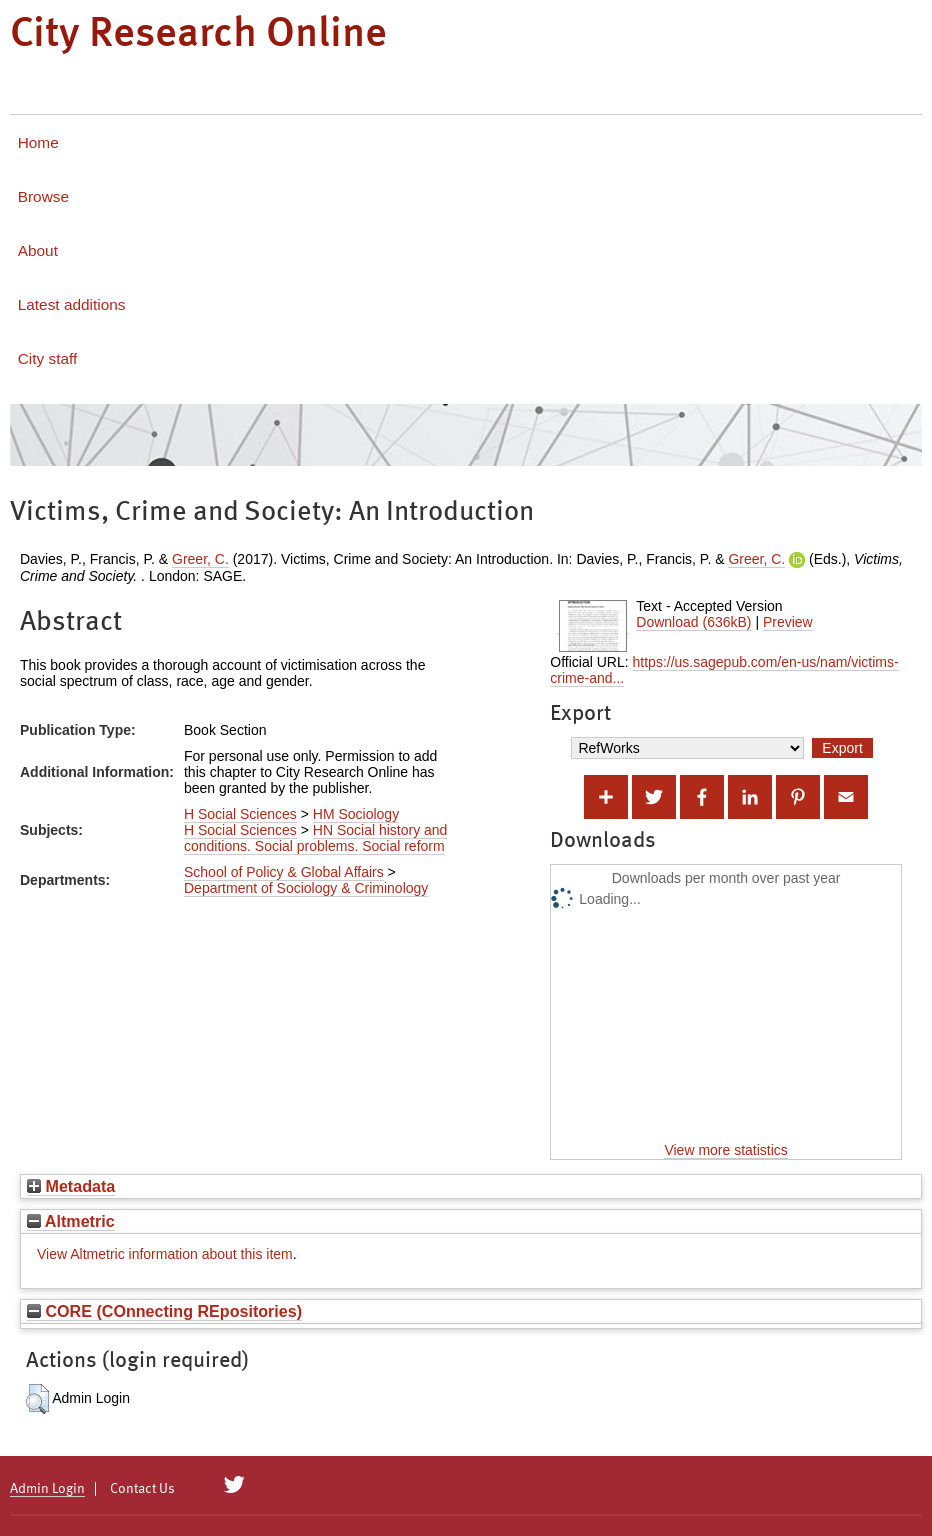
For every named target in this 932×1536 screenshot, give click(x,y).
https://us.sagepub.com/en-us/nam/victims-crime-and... (724, 670)
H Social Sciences (240, 814)
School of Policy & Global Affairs (284, 872)
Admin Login (47, 1489)
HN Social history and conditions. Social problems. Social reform (315, 838)
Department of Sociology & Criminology (306, 888)
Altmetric (71, 1221)
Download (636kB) (693, 622)
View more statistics (725, 1150)
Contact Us (142, 1489)
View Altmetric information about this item (165, 1254)
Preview (788, 622)
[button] (37, 1399)
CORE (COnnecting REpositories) (164, 1311)
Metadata (71, 1186)
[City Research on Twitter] (234, 1485)
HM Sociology (356, 814)
